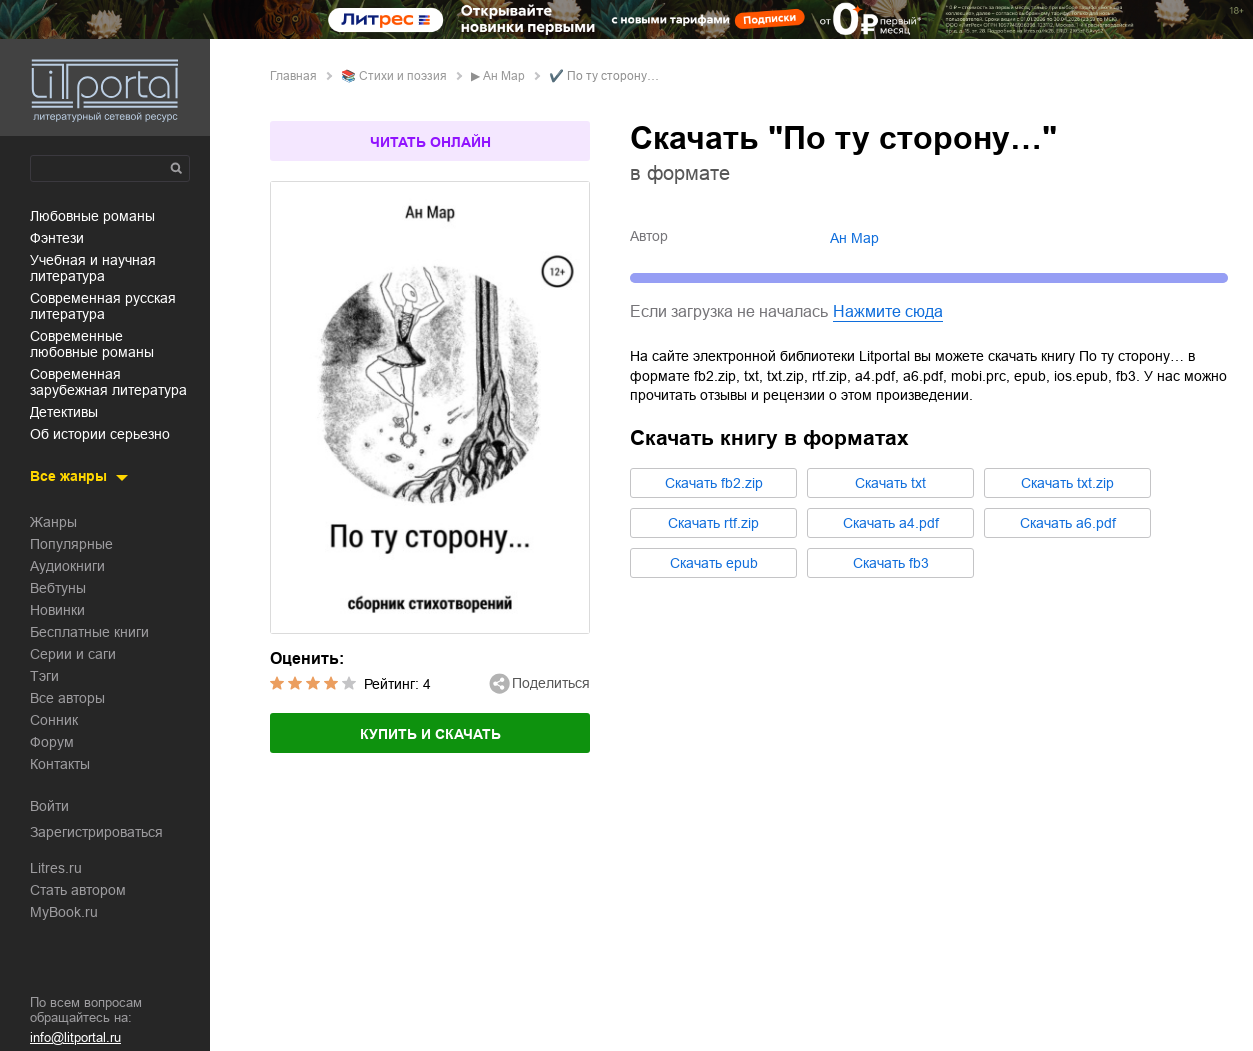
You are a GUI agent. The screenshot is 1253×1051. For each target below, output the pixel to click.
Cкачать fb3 (891, 563)
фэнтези (57, 238)
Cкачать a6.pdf (1068, 523)
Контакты (60, 764)
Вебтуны (58, 588)
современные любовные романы (92, 344)
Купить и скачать (430, 734)
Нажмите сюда (888, 311)
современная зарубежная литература (108, 382)
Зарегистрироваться (96, 832)
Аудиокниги (67, 566)
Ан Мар (504, 76)
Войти (49, 806)
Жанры (53, 522)
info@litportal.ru (75, 1037)
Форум (52, 742)
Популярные (71, 544)
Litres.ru (56, 868)
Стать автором (78, 890)
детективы (64, 412)
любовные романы (92, 216)
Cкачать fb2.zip (714, 483)
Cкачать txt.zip (1067, 483)
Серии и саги (73, 654)
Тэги (44, 676)
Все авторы (67, 698)
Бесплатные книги (89, 632)
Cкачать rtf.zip (713, 523)
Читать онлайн (430, 142)
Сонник (54, 720)
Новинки (57, 610)
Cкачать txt (890, 483)
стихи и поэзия (403, 76)
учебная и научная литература (93, 268)
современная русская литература (103, 306)
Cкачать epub (714, 563)
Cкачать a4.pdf (891, 523)
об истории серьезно (100, 434)
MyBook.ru (64, 912)
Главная (293, 76)
